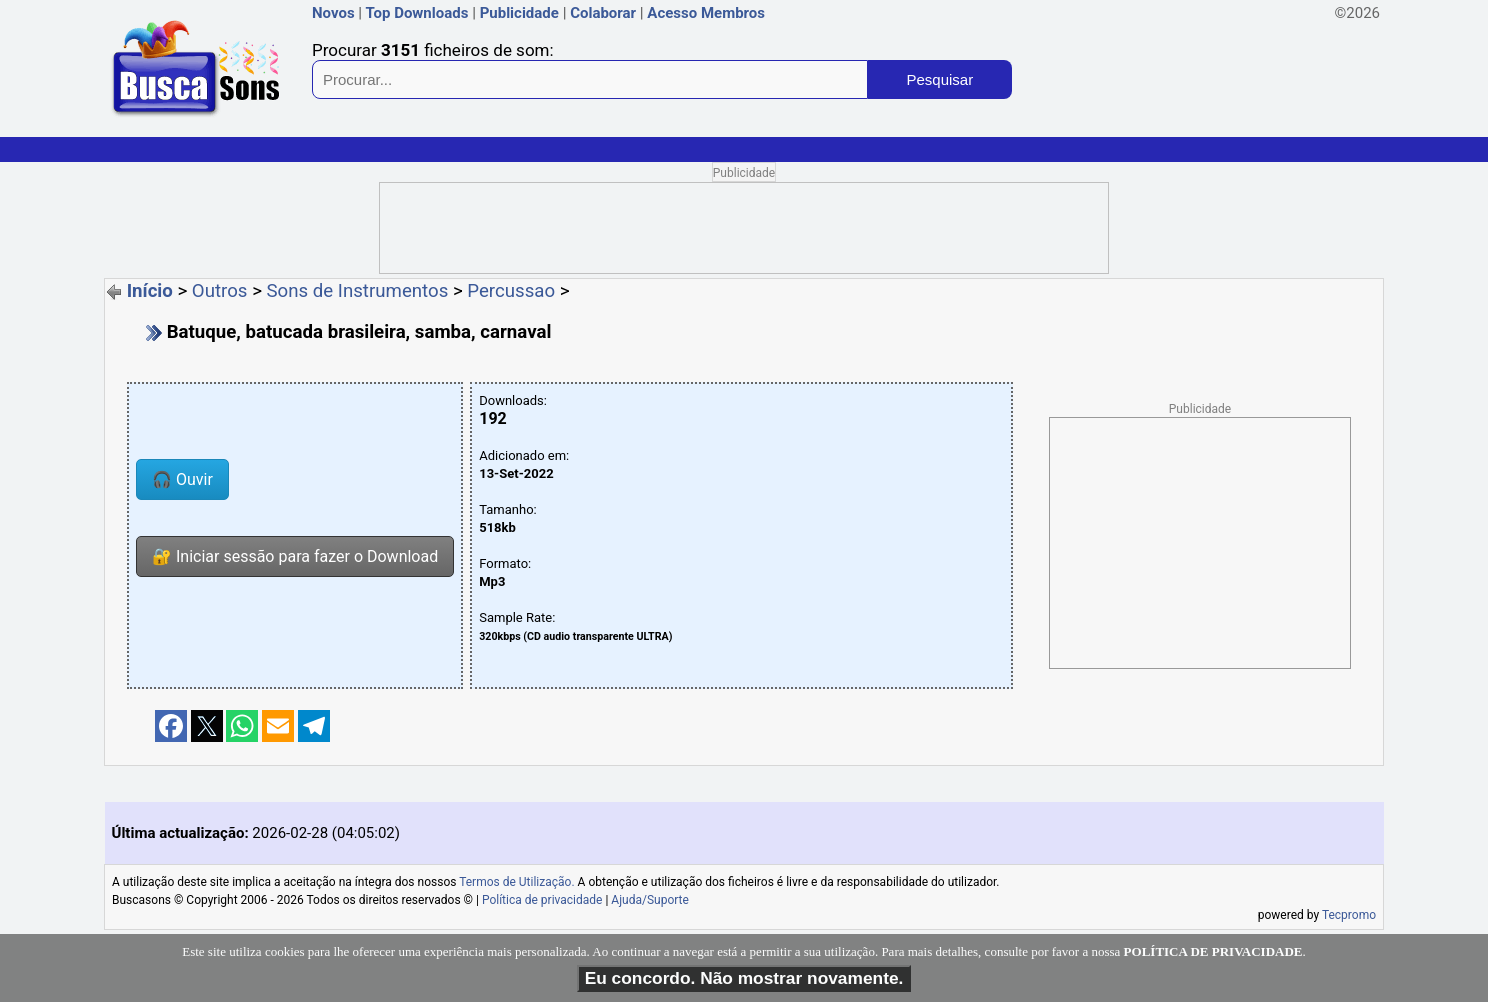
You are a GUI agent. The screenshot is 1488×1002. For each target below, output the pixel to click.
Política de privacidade (542, 900)
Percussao (511, 291)
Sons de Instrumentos (358, 291)
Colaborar (603, 13)
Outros (220, 291)
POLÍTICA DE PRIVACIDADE (1213, 951)
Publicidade (519, 13)
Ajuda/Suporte (650, 900)
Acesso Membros (706, 13)
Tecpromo (1349, 915)
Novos (333, 13)
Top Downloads (416, 13)
